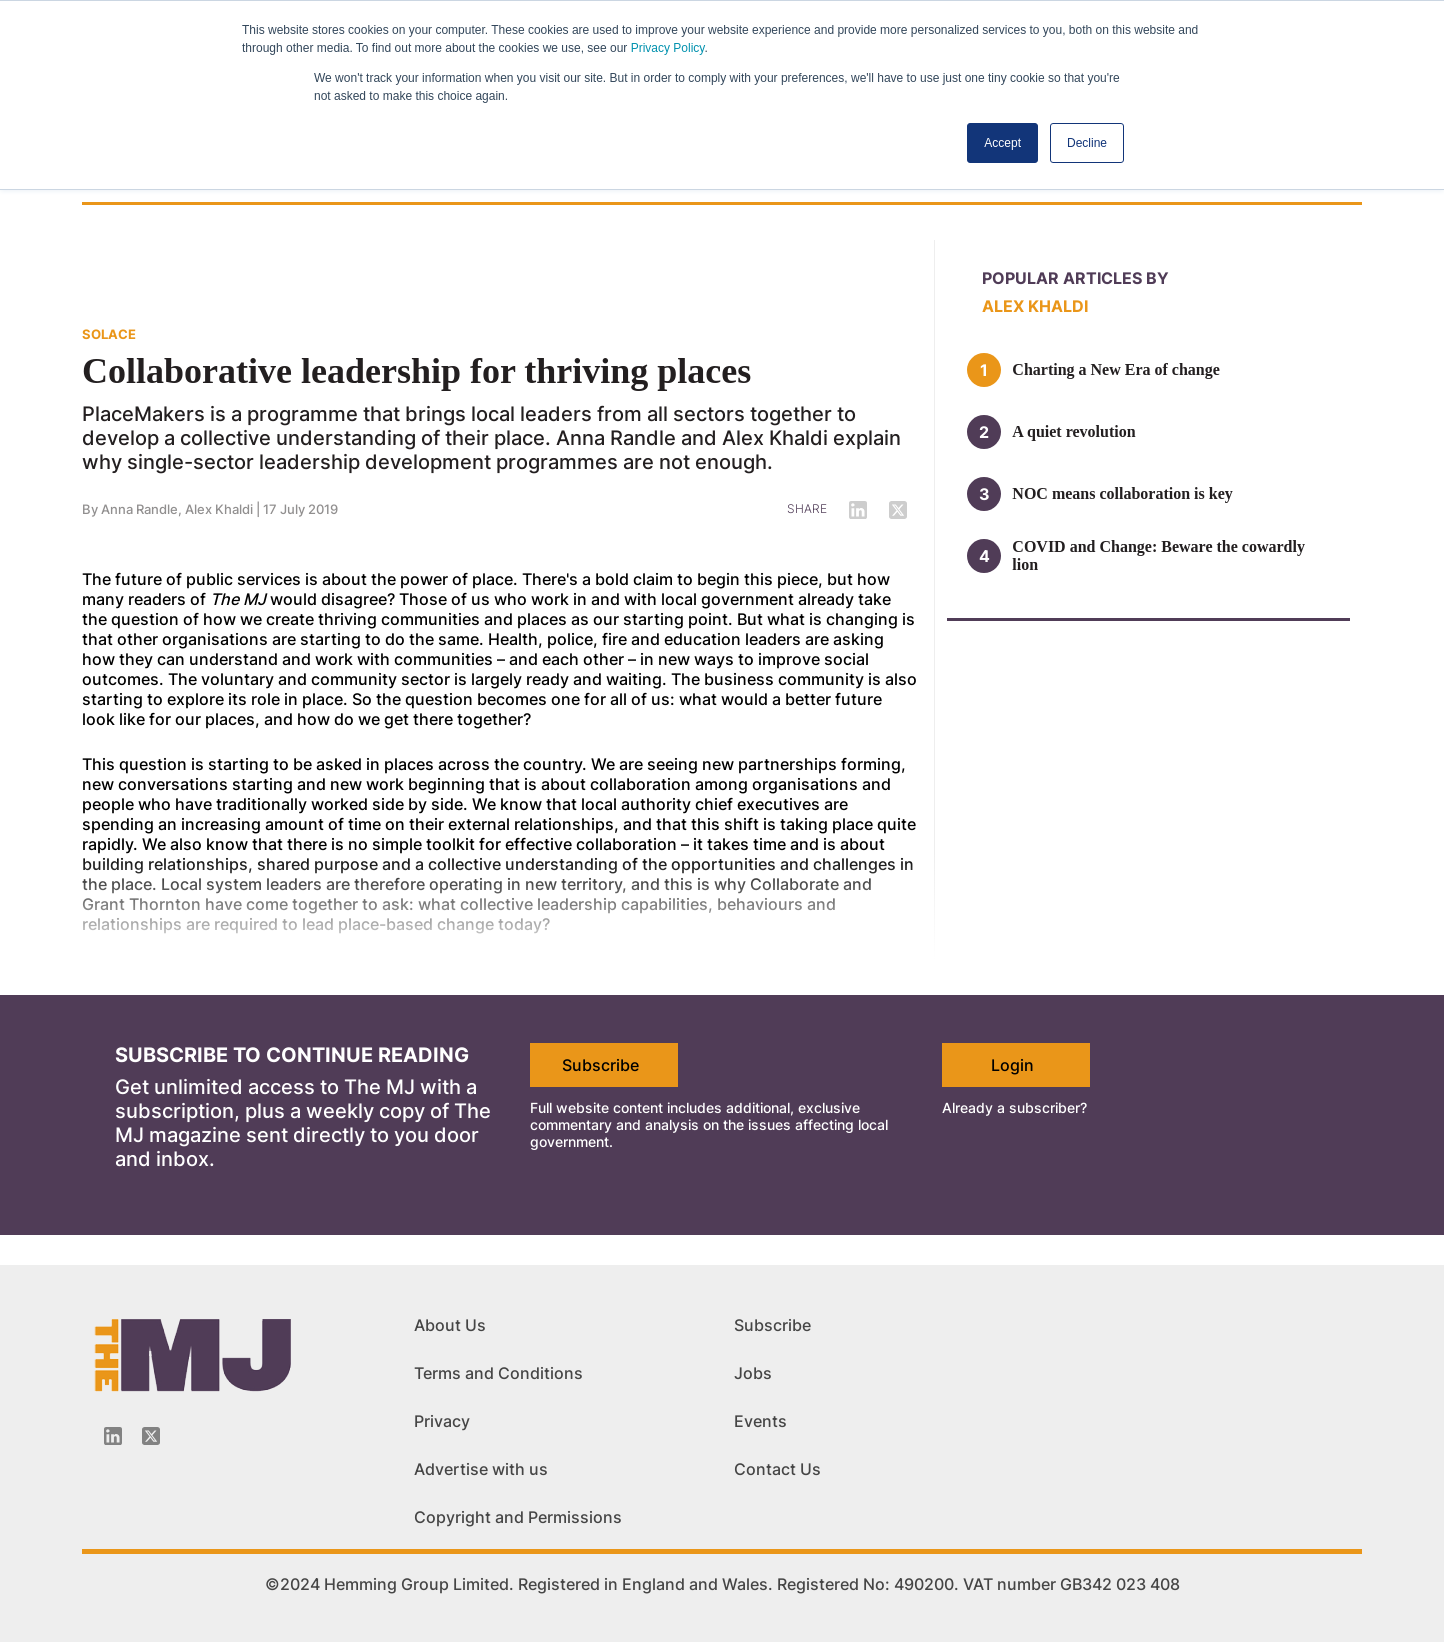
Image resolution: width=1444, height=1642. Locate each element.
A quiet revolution (1073, 431)
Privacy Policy (668, 48)
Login (1012, 1065)
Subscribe (600, 1065)
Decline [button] (1087, 143)
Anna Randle (139, 509)
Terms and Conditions (498, 1373)
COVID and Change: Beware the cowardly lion (1158, 555)
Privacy (442, 1421)
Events (760, 1421)
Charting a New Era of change (1116, 369)
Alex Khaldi (219, 509)
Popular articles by (1075, 278)
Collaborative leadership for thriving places (416, 371)
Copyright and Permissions (518, 1517)
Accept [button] (1002, 143)
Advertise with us (481, 1469)
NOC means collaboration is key (1122, 493)
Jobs (753, 1373)
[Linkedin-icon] (113, 1436)
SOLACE (109, 334)
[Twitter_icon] (151, 1436)
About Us (450, 1325)
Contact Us (777, 1469)
